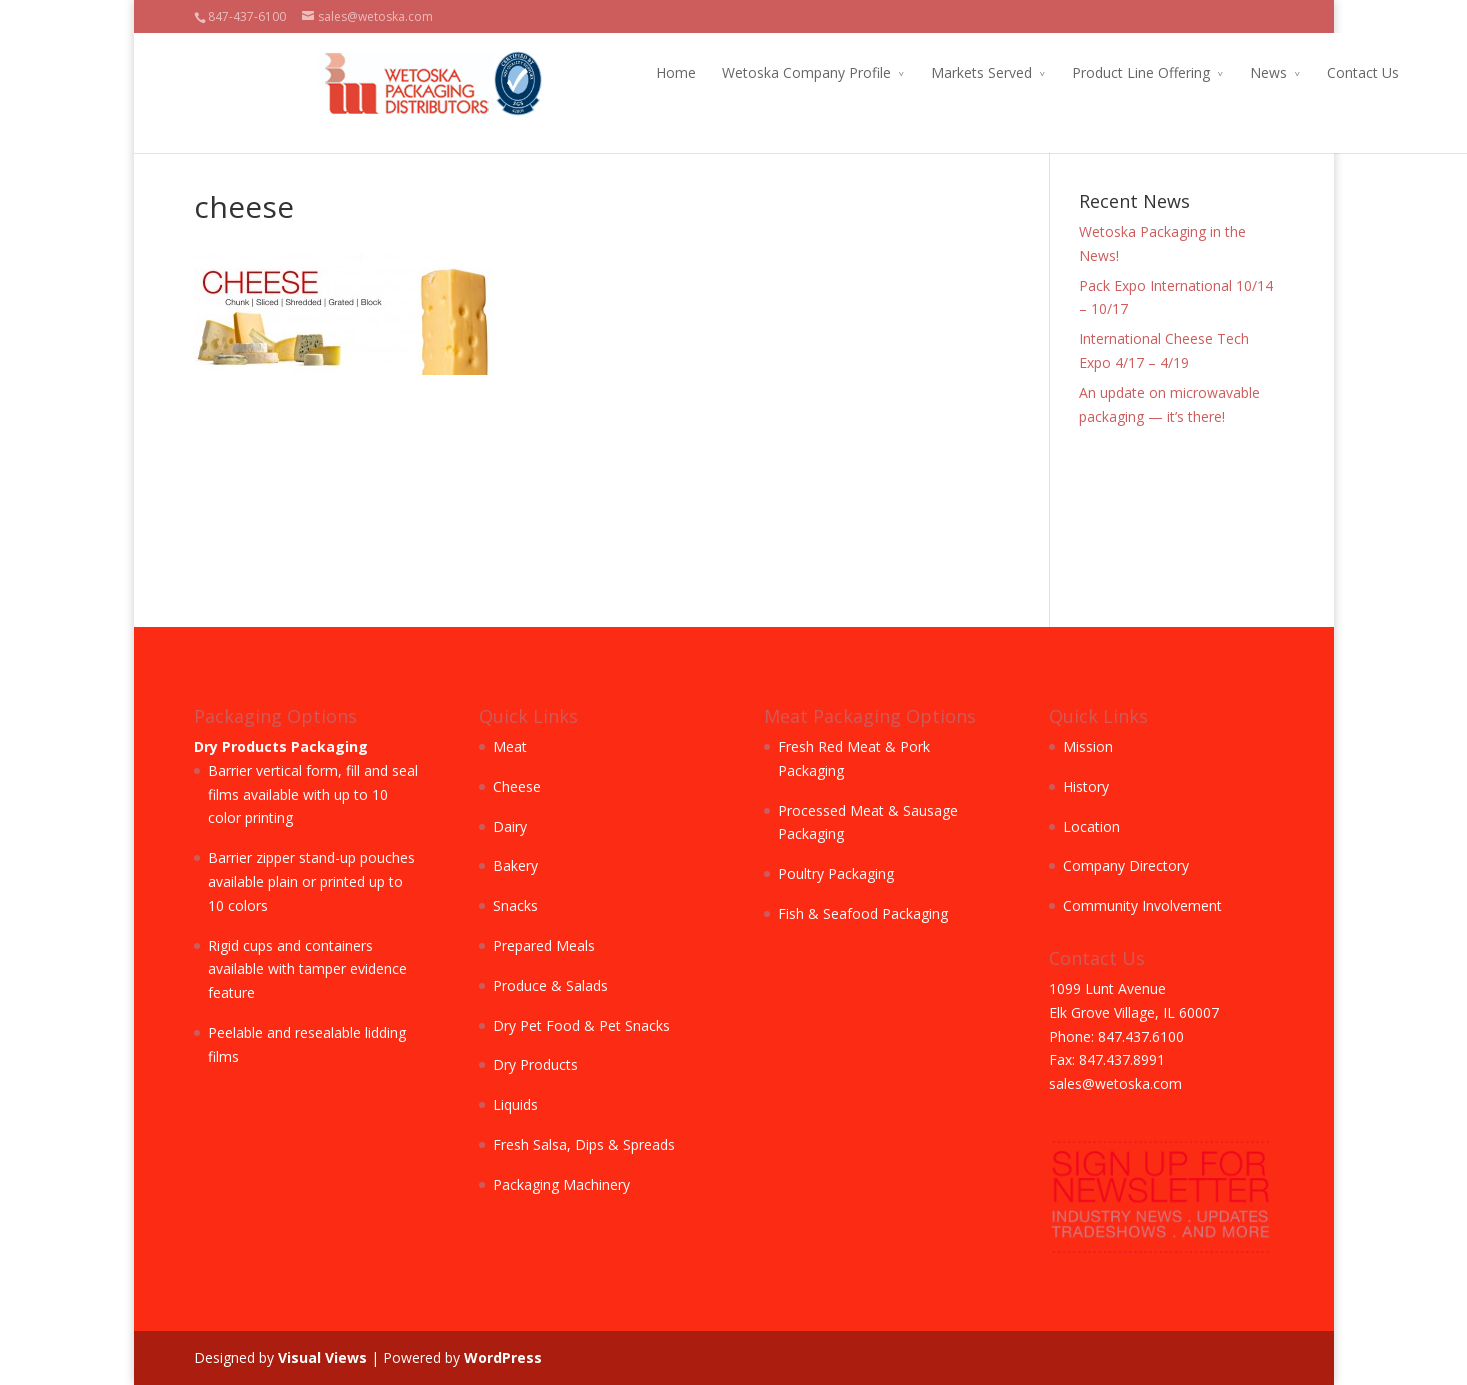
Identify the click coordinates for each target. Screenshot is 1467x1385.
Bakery (515, 865)
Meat (510, 746)
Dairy (510, 826)
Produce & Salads (550, 985)
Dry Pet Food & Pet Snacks (581, 1025)
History (1086, 786)
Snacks (515, 905)
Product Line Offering (1016, 72)
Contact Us (1238, 72)
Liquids (515, 1104)
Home (551, 72)
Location (1091, 826)
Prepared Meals (544, 945)
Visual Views (322, 1357)
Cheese (517, 786)
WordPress (503, 1357)
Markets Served (856, 72)
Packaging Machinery (561, 1184)
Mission (1088, 746)
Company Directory (1126, 865)
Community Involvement (1142, 905)
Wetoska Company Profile (681, 72)
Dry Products (535, 1064)
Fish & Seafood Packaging (863, 913)
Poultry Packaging (836, 873)
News (1143, 72)
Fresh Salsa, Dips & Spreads (584, 1144)
